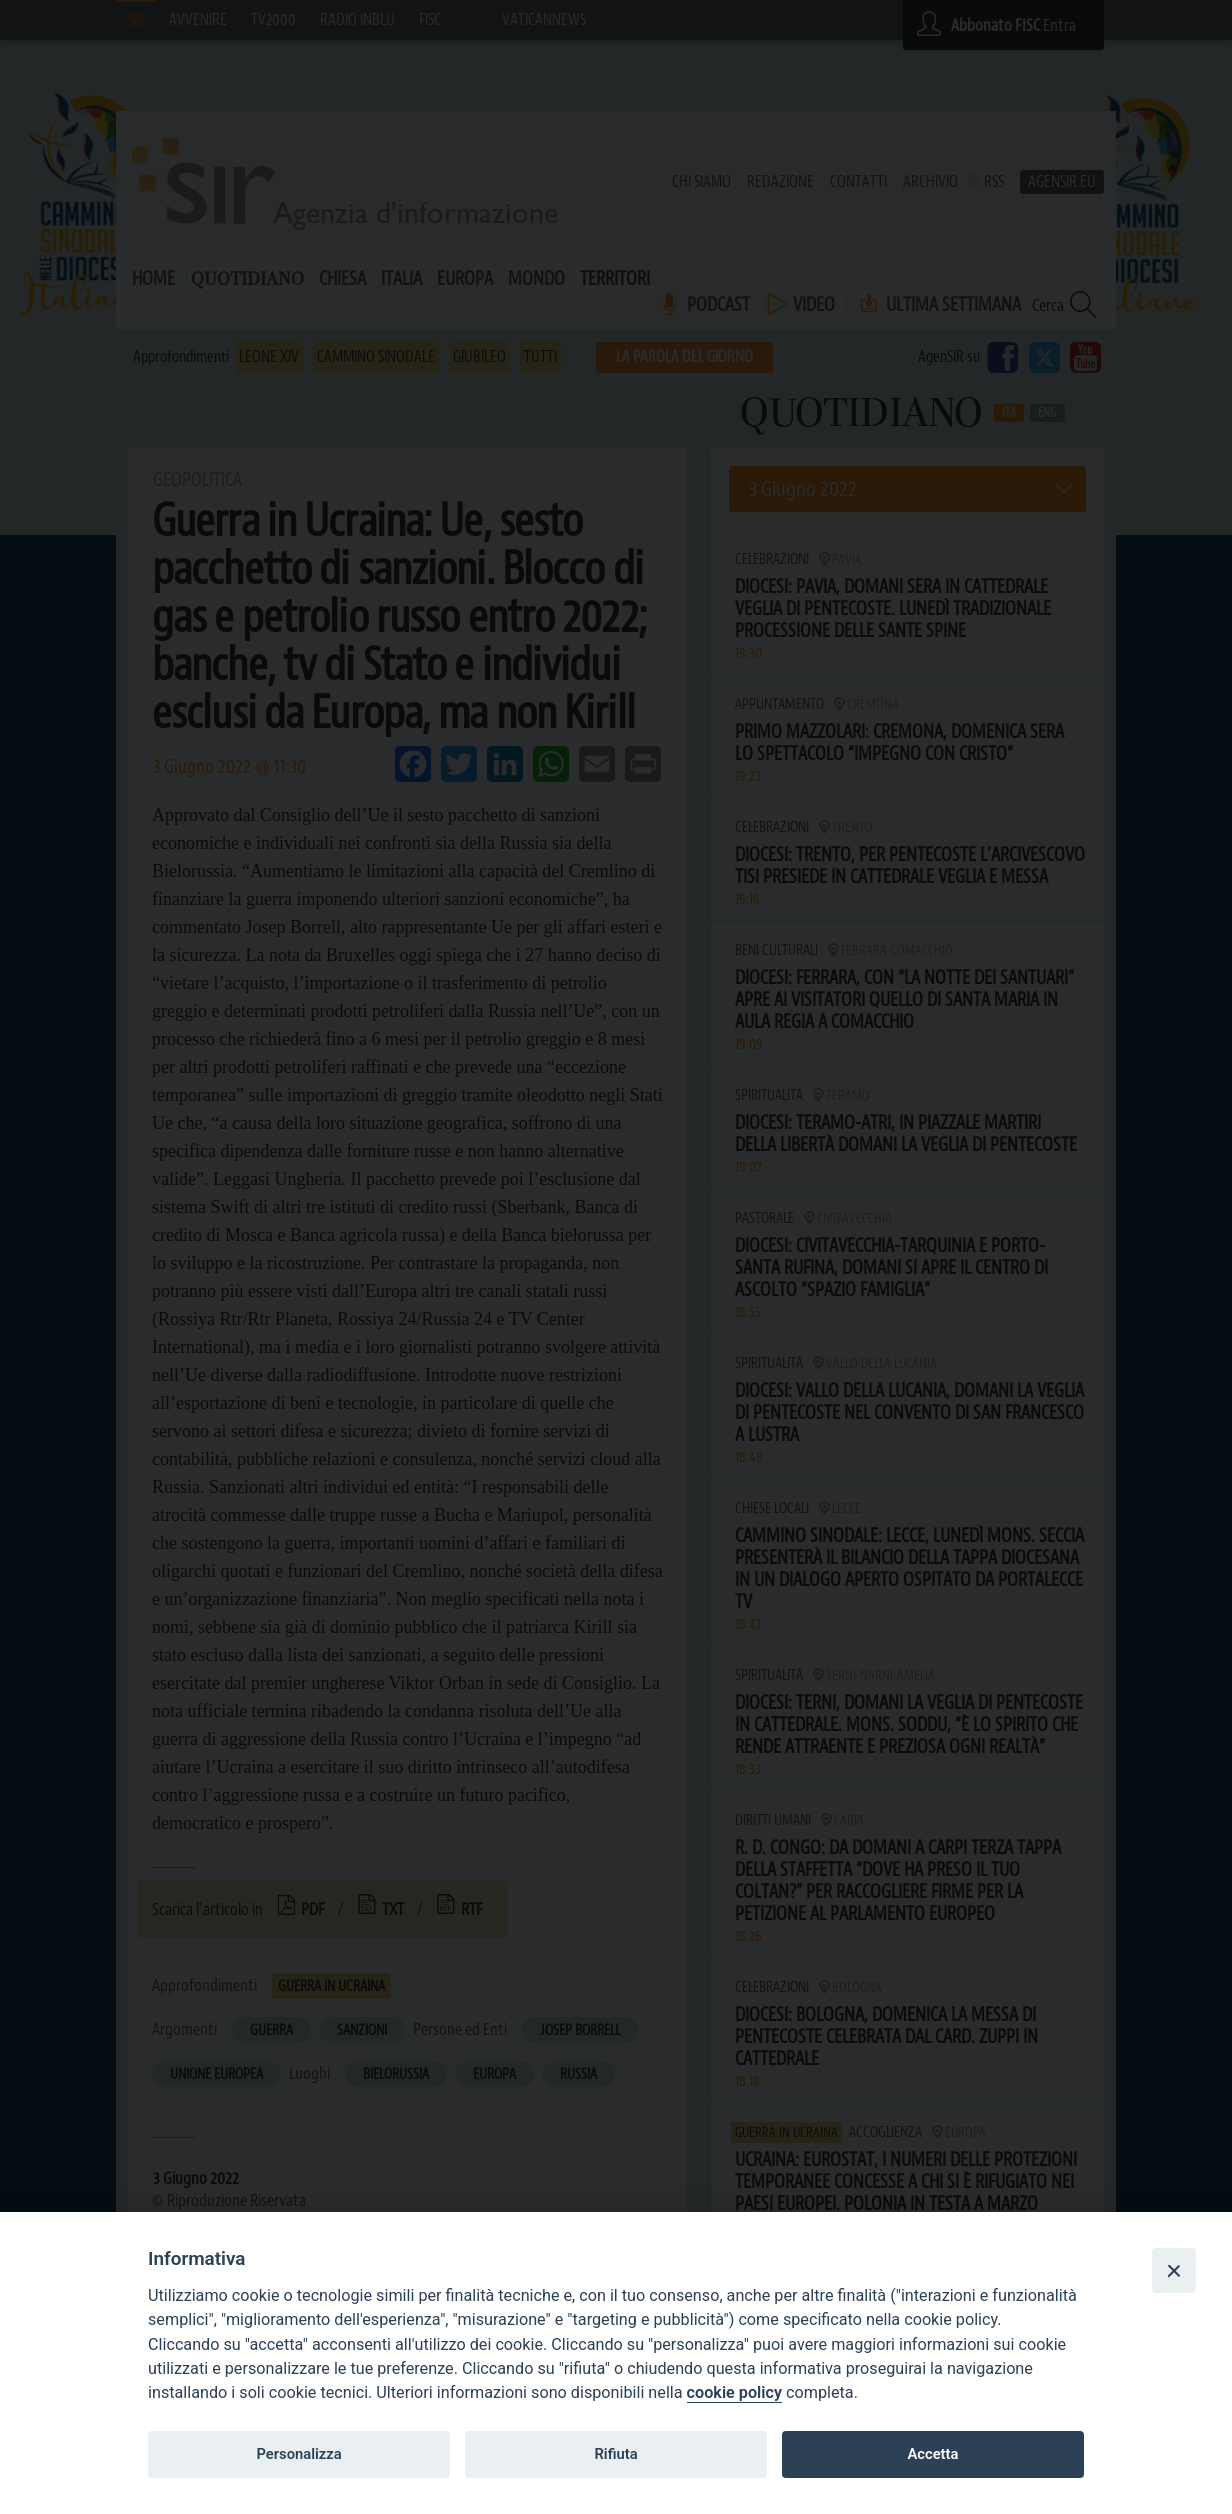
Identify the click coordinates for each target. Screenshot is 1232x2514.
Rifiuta (615, 2454)
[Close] (1174, 2270)
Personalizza (298, 2454)
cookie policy (734, 2392)
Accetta (932, 2454)
